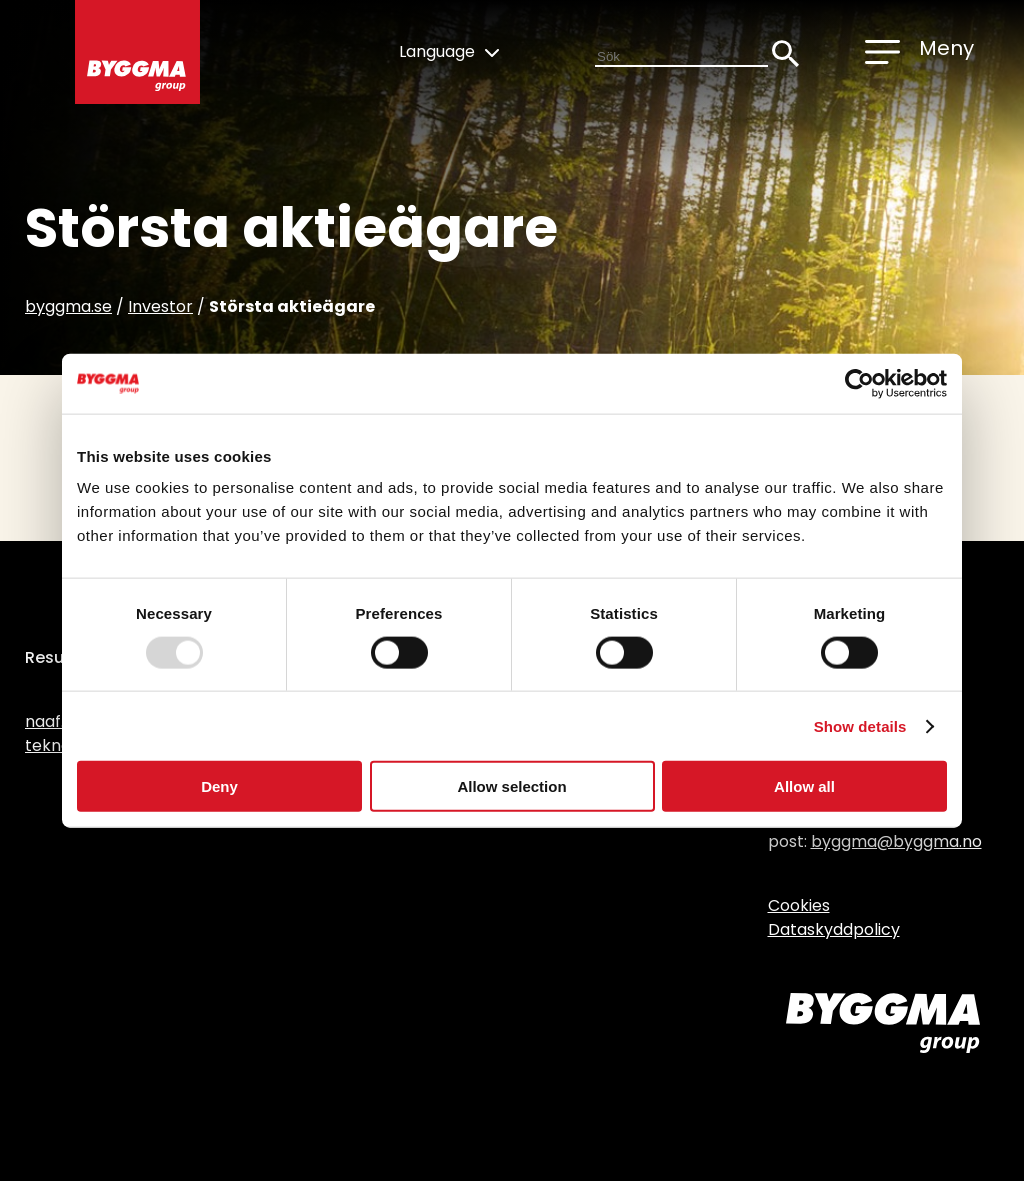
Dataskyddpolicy (834, 929)
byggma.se (68, 306)
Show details (860, 725)
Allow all (804, 786)
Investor (160, 306)
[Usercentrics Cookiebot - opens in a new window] (859, 383)
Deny (219, 786)
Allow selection (511, 786)
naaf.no (54, 721)
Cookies (799, 905)
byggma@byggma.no (896, 841)
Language (449, 51)
